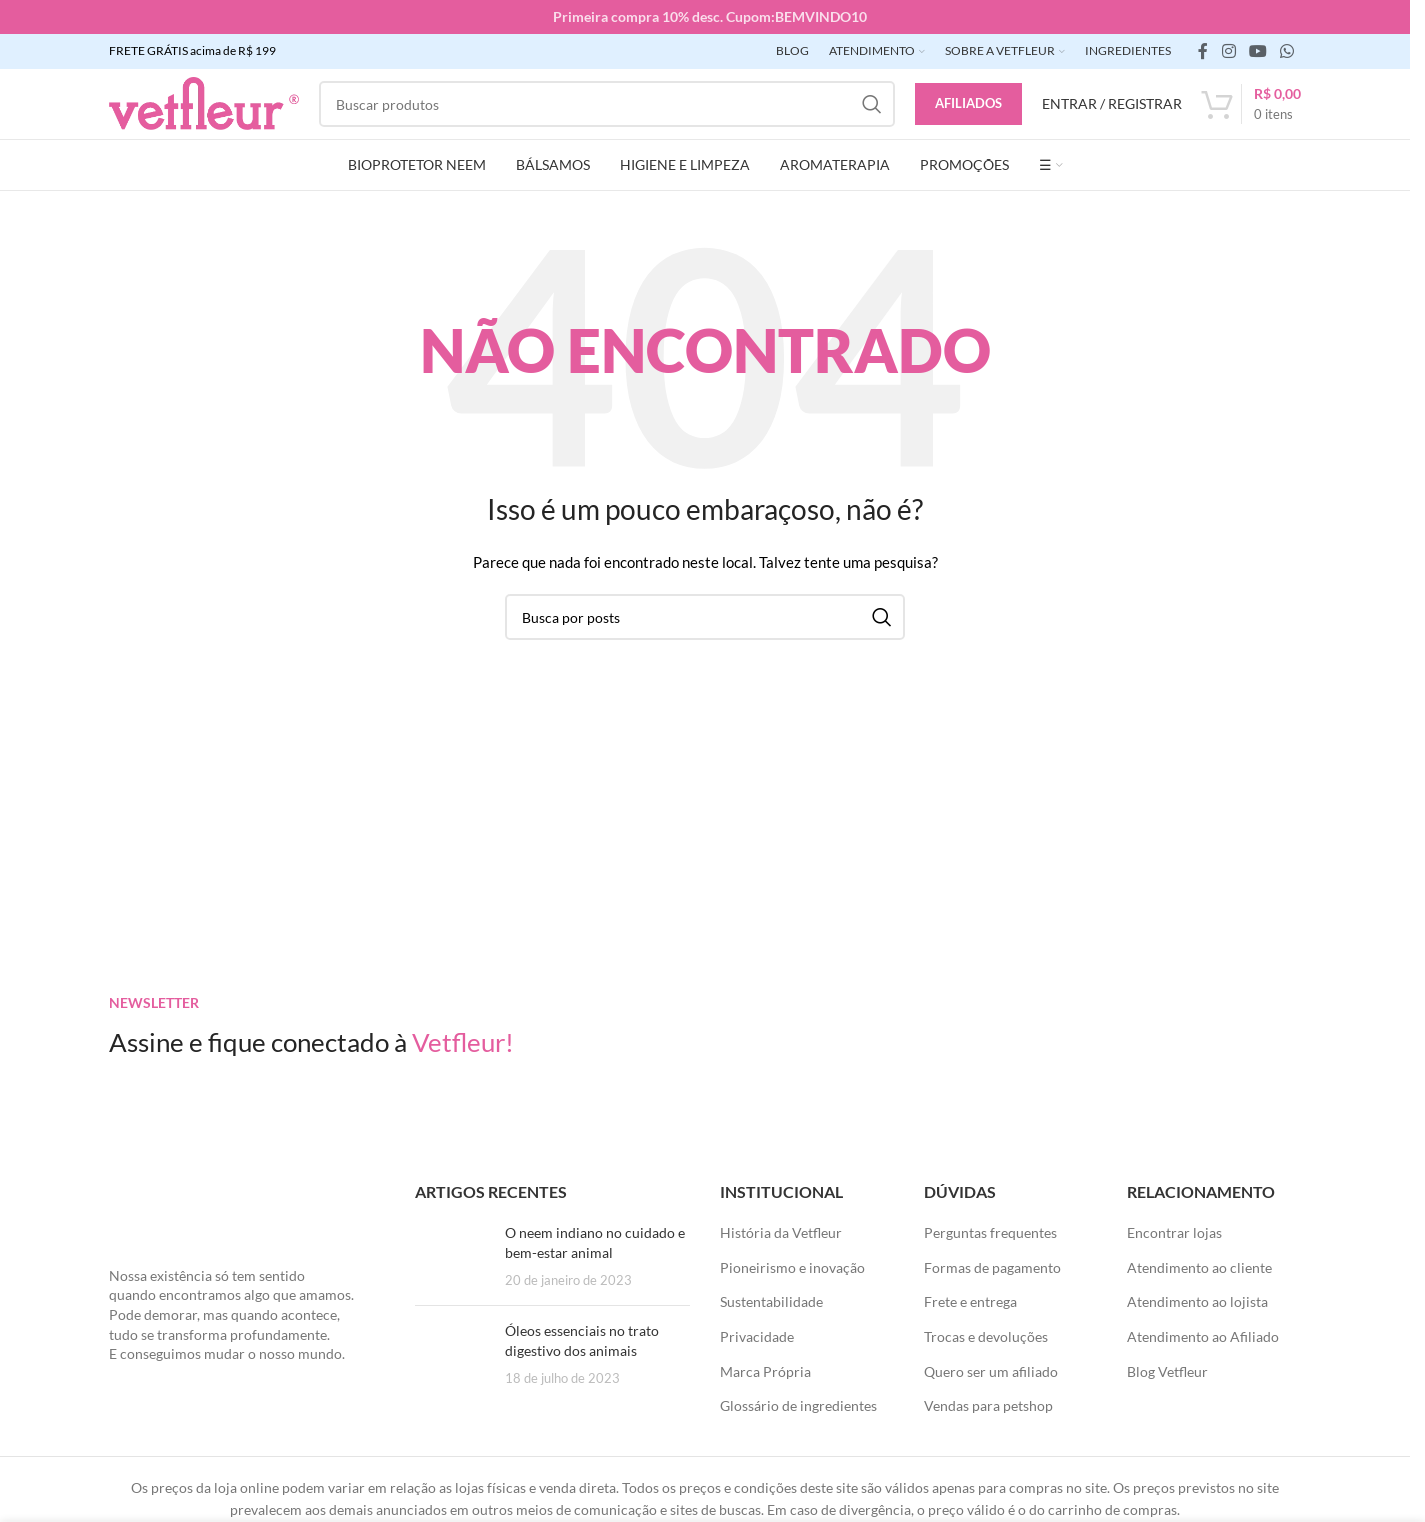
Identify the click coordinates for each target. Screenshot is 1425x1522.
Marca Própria (765, 1371)
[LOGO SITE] (204, 102)
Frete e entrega (970, 1301)
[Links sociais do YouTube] (1257, 51)
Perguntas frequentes (990, 1232)
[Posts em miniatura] (452, 1256)
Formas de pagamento (992, 1267)
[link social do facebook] (1203, 51)
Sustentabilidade (771, 1301)
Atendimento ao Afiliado (1203, 1336)
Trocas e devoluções (986, 1336)
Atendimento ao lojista (1197, 1301)
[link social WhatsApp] (1287, 51)
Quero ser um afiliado (991, 1371)
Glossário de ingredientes (798, 1405)
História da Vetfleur (781, 1232)
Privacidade (757, 1336)
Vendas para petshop (988, 1405)
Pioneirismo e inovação (792, 1267)
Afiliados (968, 103)
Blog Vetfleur (1167, 1371)
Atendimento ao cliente (1199, 1267)
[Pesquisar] (607, 104)
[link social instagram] (1228, 51)
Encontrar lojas (1174, 1232)
